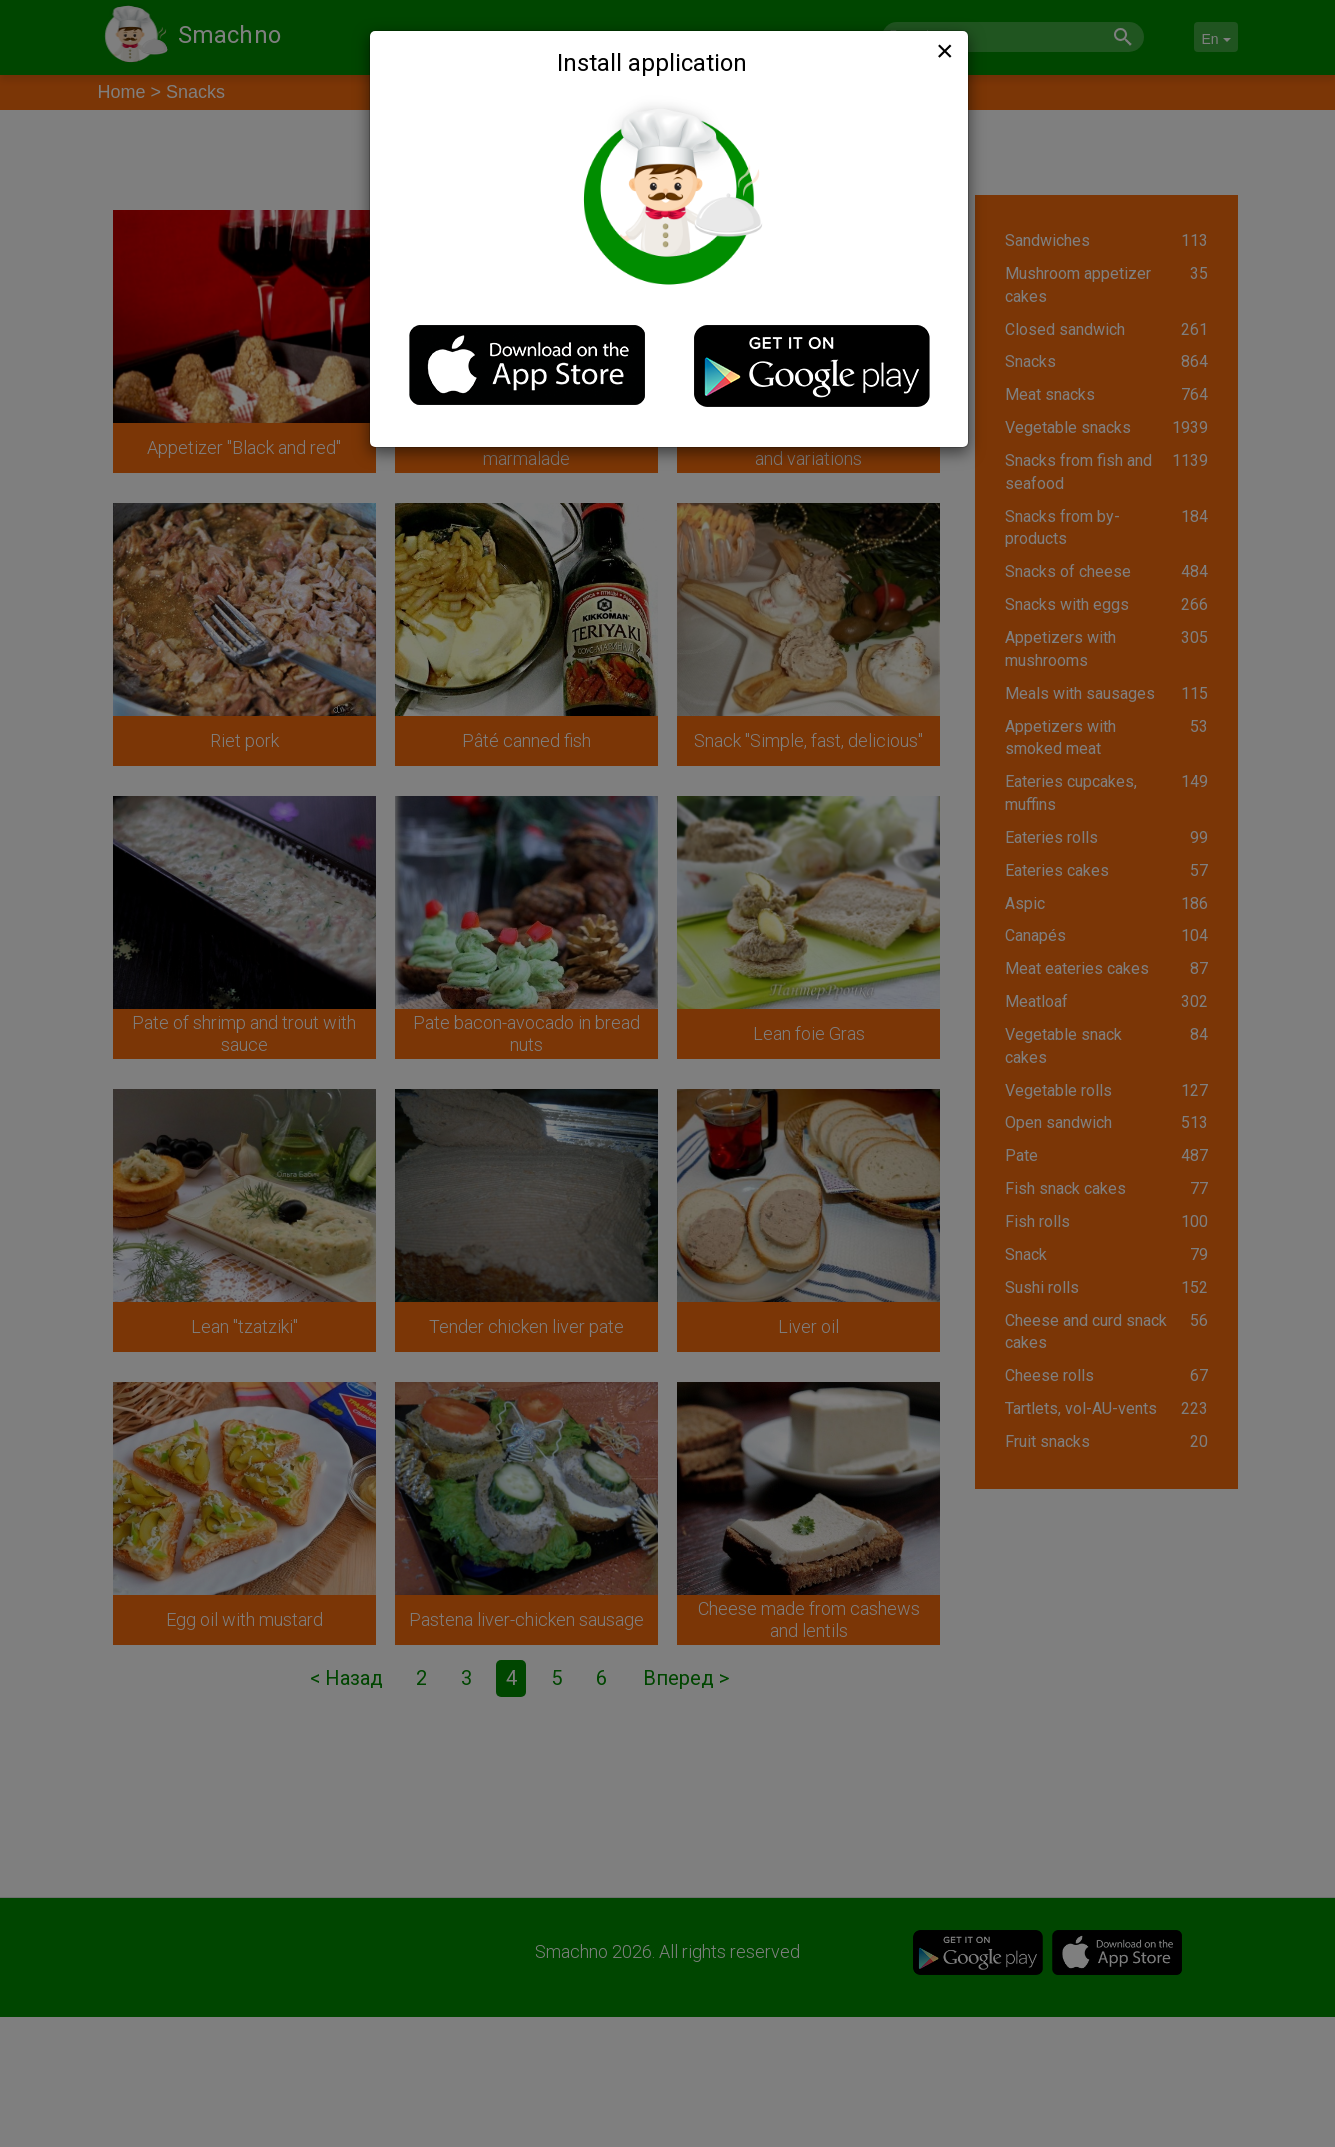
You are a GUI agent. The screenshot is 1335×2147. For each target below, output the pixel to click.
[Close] (943, 51)
